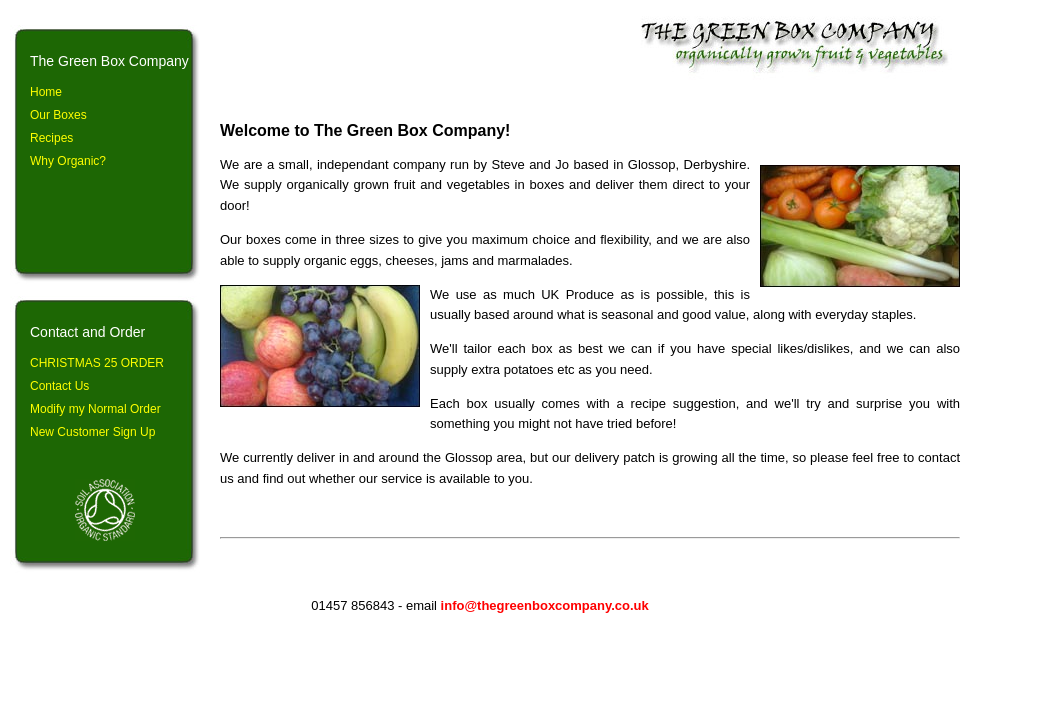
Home (46, 92)
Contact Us (59, 386)
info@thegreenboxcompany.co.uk (545, 605)
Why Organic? (68, 161)
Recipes (51, 138)
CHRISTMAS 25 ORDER (97, 363)
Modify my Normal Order (95, 409)
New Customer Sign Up (92, 432)
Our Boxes (58, 115)
